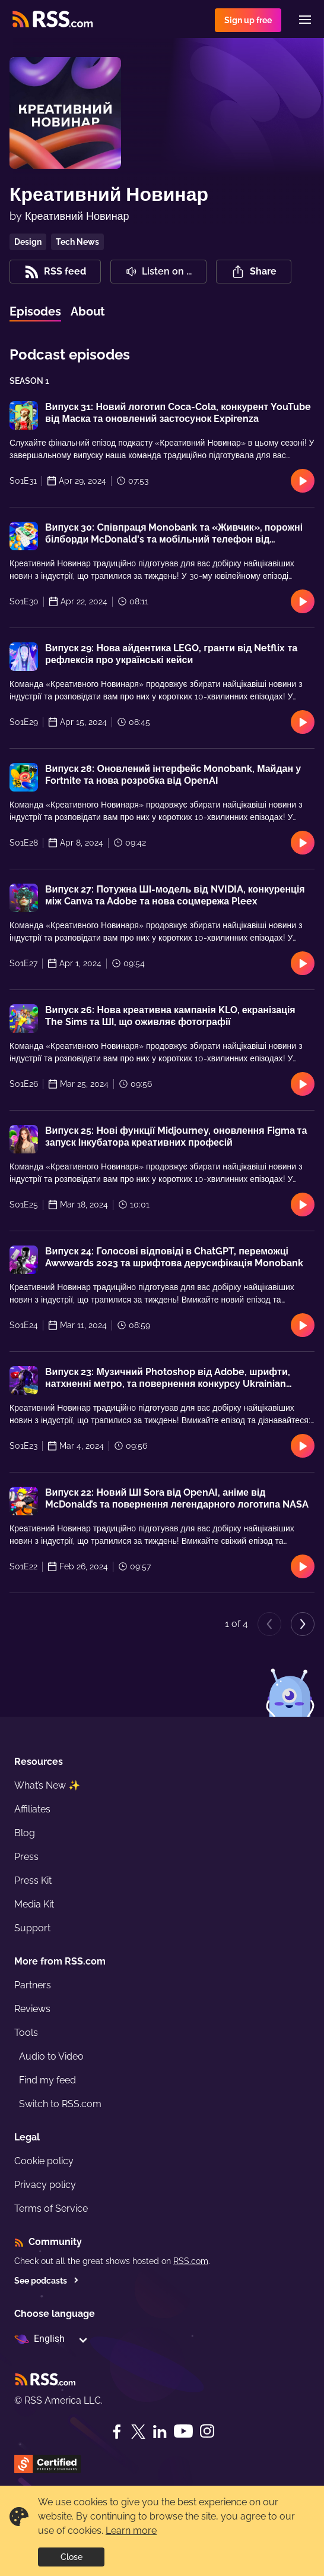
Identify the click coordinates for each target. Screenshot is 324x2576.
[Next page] (303, 1624)
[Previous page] (269, 1624)
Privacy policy (45, 2184)
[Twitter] (138, 2431)
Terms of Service (51, 2208)
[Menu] (305, 19)
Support (32, 1928)
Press (26, 1856)
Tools (26, 2032)
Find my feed (47, 2080)
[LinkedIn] (160, 2431)
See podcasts (46, 2280)
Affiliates (32, 1809)
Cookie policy (44, 2161)
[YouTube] (183, 2431)
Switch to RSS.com (60, 2104)
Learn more (131, 2530)
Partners (32, 1985)
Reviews (32, 2008)
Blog (24, 1833)
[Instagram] (207, 2431)
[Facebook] (117, 2431)
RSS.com (190, 2261)
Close (71, 2557)
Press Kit (33, 1880)
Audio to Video (51, 2056)
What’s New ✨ (47, 1785)
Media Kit (34, 1904)
